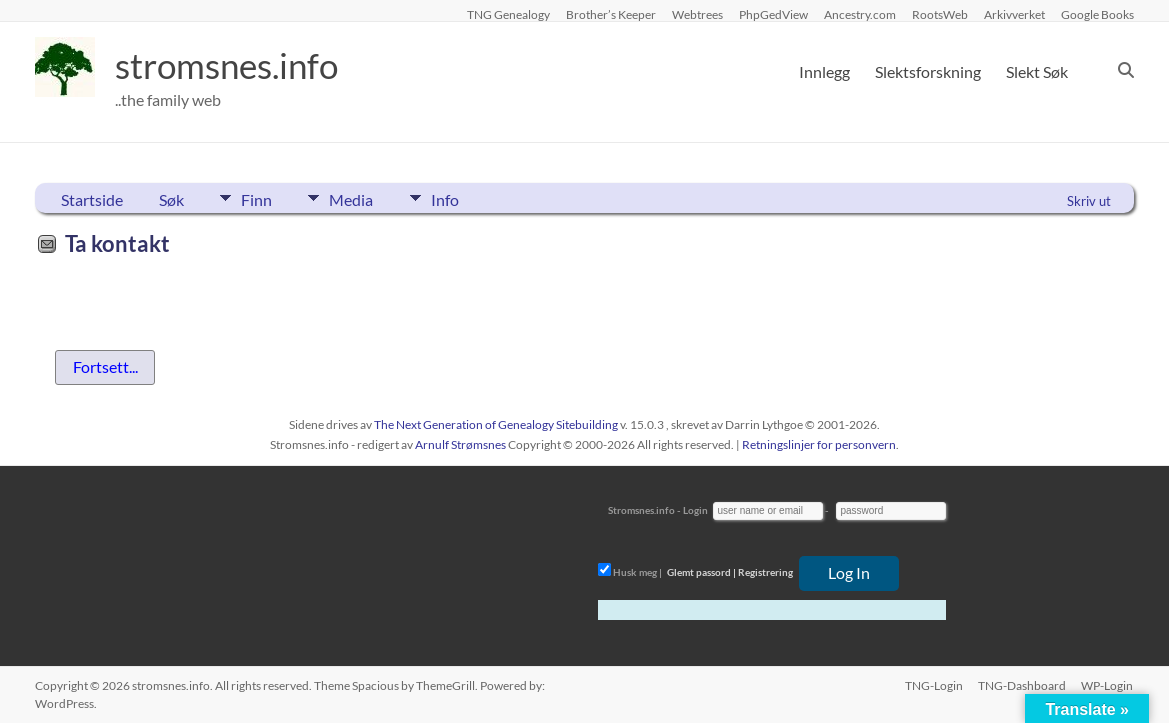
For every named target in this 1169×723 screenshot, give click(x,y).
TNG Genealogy (508, 14)
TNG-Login (933, 685)
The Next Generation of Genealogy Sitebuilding (496, 424)
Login (695, 510)
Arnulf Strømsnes (460, 444)
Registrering (765, 572)
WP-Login (1108, 685)
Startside (92, 199)
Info (450, 198)
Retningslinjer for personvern (819, 444)
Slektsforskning (928, 71)
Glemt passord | (701, 572)
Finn (256, 198)
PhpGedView (773, 14)
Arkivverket (1014, 14)
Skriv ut (1089, 201)
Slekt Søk (1037, 71)
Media (354, 198)
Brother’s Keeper (611, 14)
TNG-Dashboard (1022, 685)
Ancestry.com (860, 14)
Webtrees (697, 14)
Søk (171, 199)
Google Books (1097, 14)
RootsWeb (940, 14)
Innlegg (824, 71)
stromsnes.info (232, 65)
